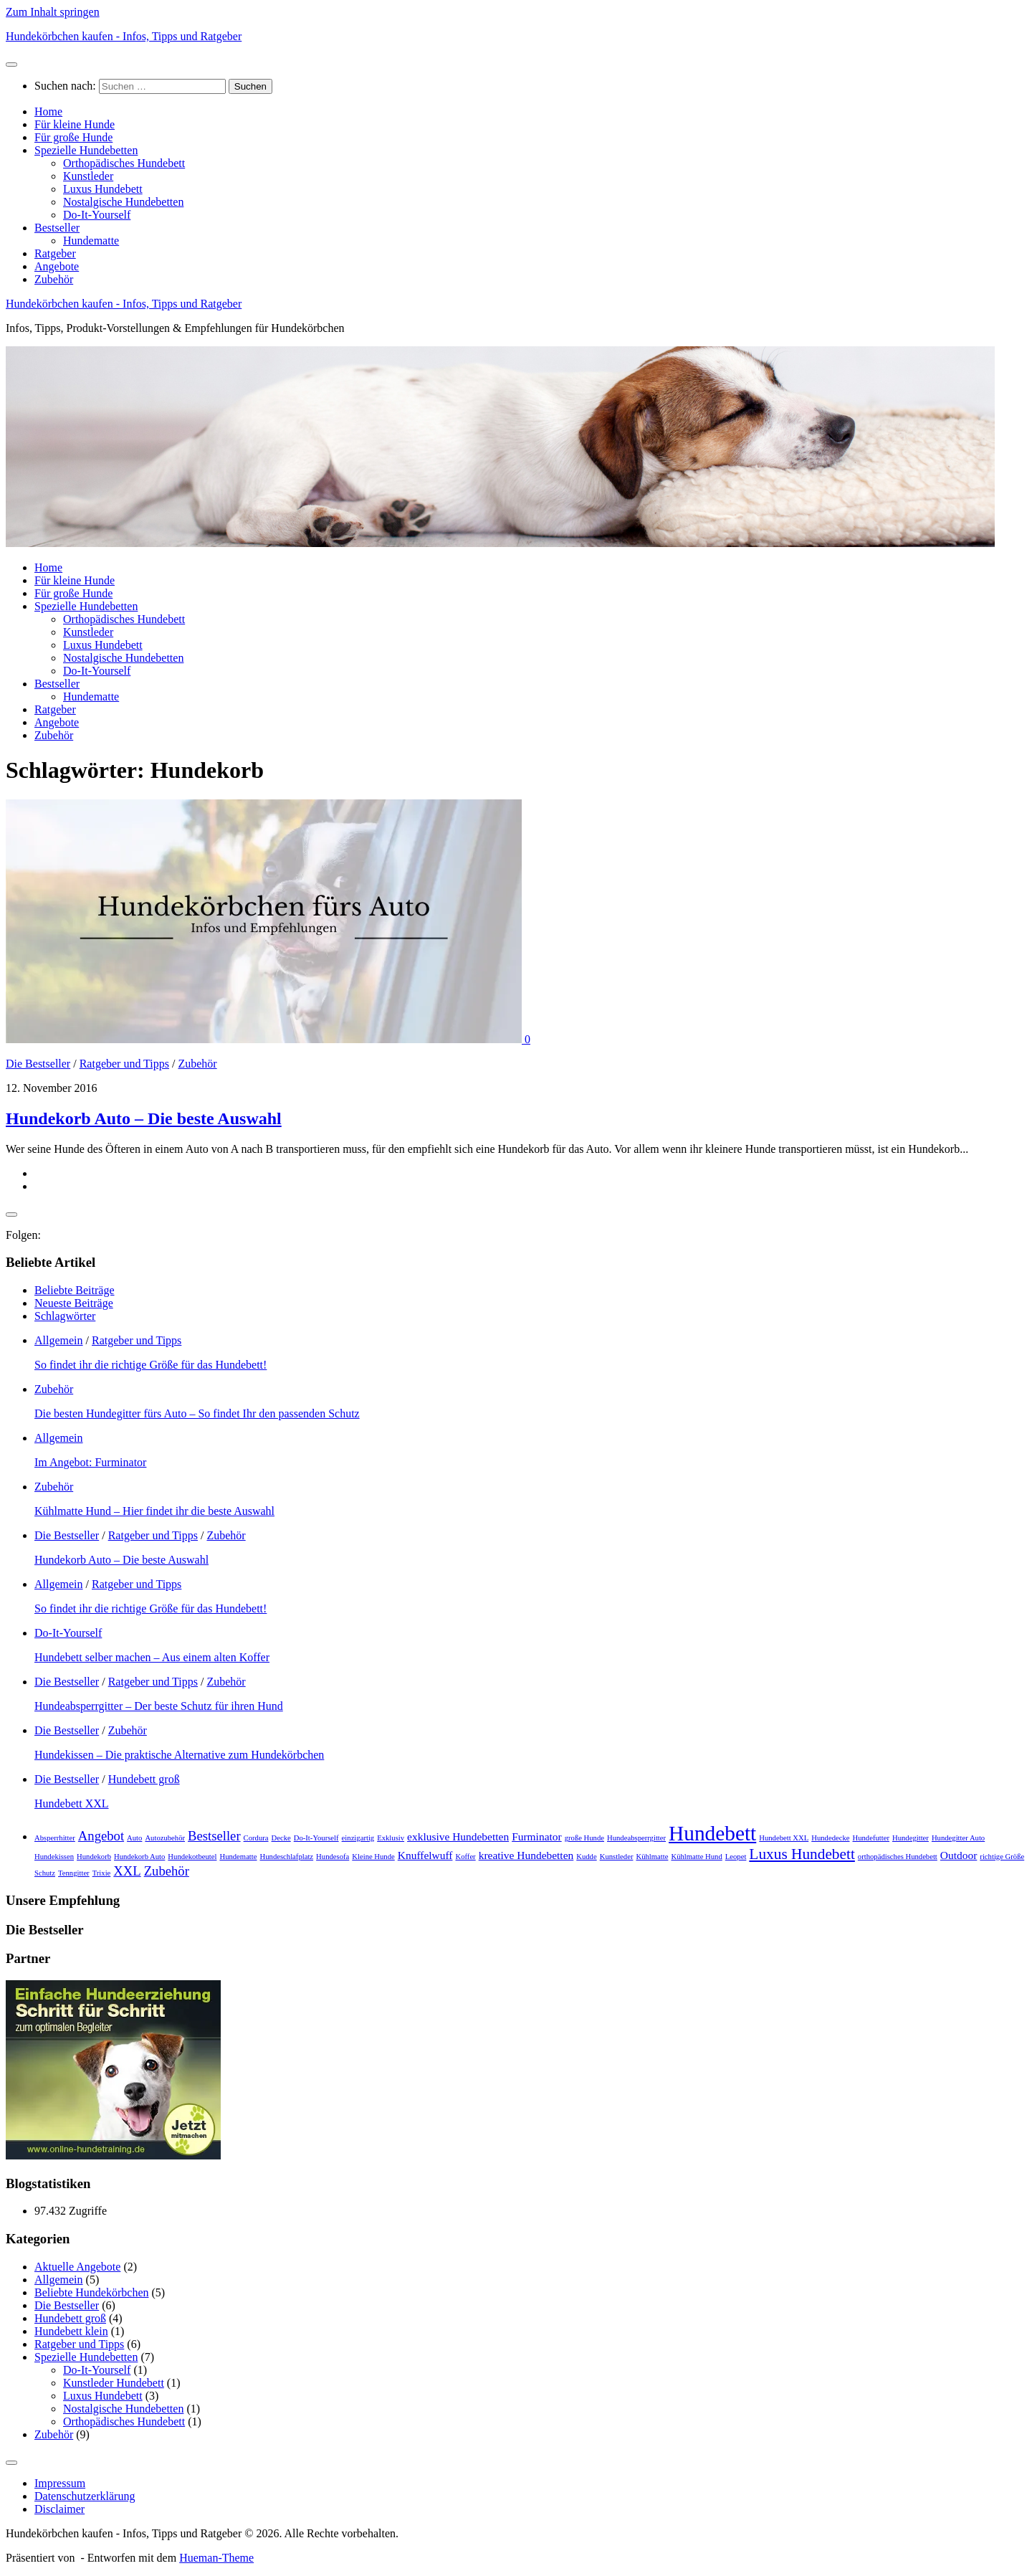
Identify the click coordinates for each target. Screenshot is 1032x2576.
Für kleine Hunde (74, 124)
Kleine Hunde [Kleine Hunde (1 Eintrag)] (373, 1856)
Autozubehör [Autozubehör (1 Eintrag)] (165, 1838)
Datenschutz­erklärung (84, 2496)
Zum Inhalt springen (53, 12)
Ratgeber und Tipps (124, 1064)
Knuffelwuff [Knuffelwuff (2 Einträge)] (425, 1855)
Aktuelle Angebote (77, 2267)
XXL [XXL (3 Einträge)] (126, 1870)
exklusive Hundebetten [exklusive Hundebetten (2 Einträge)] (458, 1836)
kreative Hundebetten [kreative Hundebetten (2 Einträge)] (526, 1855)
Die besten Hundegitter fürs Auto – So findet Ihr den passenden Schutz (197, 1413)
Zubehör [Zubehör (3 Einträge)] (166, 1870)
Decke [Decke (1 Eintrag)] (281, 1838)
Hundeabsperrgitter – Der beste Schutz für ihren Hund (158, 1706)
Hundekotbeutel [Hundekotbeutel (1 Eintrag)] (192, 1856)
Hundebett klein (71, 2331)
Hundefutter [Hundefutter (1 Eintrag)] (871, 1838)
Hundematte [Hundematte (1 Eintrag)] (238, 1856)
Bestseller (57, 228)
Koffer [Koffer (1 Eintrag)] (465, 1856)
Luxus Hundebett (103, 189)
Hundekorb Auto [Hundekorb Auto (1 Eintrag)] (139, 1856)
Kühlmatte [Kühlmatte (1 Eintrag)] (652, 1856)
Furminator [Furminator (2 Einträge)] (537, 1836)
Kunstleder (88, 176)
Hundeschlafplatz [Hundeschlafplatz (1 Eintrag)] (287, 1856)
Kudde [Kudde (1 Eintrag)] (586, 1856)
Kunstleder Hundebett (113, 2383)
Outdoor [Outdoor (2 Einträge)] (959, 1855)
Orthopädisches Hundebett (124, 163)
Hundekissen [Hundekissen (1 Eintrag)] (54, 1856)
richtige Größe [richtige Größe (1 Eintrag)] (1002, 1856)
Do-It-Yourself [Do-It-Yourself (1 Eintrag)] (316, 1838)
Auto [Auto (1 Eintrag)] (134, 1838)
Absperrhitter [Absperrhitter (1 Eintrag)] (54, 1838)
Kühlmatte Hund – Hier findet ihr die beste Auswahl (154, 1511)
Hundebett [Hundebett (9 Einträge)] (712, 1833)
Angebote (56, 266)
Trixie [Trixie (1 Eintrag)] (101, 1873)
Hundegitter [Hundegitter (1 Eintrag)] (910, 1838)
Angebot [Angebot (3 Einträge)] (101, 1835)
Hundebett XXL (71, 1803)
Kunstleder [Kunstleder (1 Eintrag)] (617, 1856)
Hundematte (91, 240)
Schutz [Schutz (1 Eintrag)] (44, 1873)
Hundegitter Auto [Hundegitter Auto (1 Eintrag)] (958, 1838)
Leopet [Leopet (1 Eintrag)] (736, 1856)
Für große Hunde (73, 137)
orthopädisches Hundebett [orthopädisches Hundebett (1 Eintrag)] (897, 1856)
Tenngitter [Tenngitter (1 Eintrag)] (74, 1873)
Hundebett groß (144, 1779)
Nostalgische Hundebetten (123, 202)
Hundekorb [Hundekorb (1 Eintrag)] (94, 1856)
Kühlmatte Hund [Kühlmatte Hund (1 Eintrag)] (696, 1856)
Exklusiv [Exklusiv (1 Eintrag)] (390, 1838)
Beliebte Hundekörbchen (91, 2292)
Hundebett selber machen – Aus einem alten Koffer (151, 1657)
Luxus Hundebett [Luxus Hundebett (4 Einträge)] (802, 1854)
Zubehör (53, 279)
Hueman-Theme (216, 2558)
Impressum (59, 2483)
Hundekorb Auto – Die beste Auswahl (144, 1118)
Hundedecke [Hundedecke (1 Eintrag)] (830, 1838)
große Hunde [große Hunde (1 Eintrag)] (584, 1838)
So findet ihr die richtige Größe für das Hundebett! (150, 1365)
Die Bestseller (38, 1064)
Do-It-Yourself (96, 215)
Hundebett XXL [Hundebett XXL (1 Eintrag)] (783, 1838)
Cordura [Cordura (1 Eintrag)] (256, 1838)
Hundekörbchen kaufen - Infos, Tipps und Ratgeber (124, 36)
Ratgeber (55, 253)
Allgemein (58, 1340)
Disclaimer (59, 2509)
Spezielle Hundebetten (86, 150)
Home (48, 111)
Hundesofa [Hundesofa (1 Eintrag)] (332, 1856)
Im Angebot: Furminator (90, 1462)
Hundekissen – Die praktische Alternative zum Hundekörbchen (179, 1755)
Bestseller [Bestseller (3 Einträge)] (214, 1835)
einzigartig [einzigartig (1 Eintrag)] (358, 1838)
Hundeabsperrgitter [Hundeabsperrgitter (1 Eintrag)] (636, 1838)
